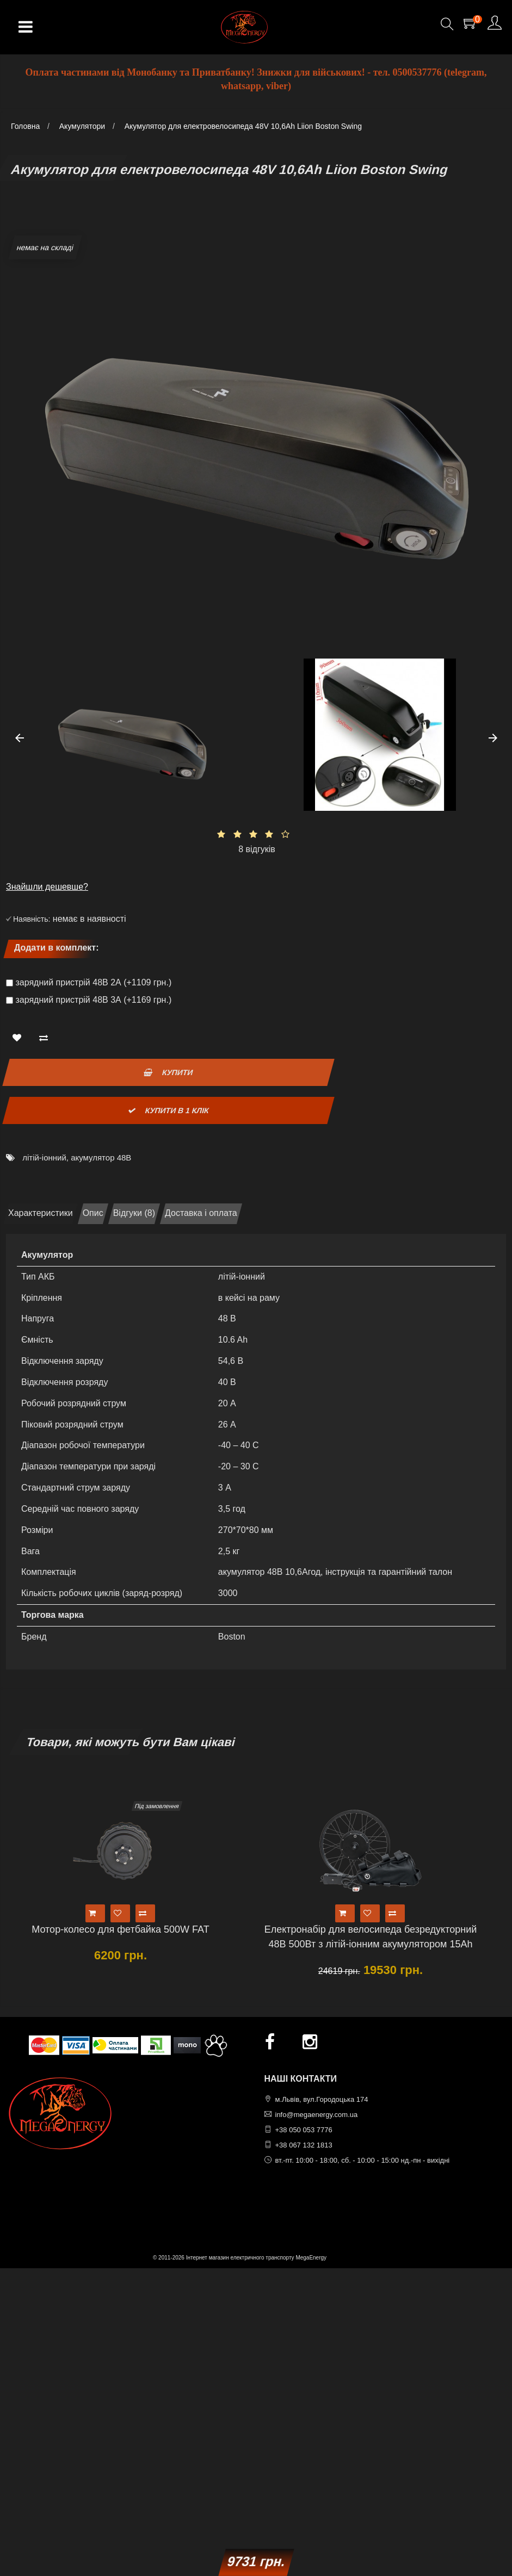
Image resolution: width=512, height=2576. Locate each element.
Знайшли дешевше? (47, 886)
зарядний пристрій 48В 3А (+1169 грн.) (93, 999)
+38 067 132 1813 (303, 2145)
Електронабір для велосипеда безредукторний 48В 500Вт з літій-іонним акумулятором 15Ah (370, 1937)
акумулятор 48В (101, 1157)
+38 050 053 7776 (303, 2130)
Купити (168, 1072)
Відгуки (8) (134, 1213)
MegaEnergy (310, 2258)
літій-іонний (44, 1157)
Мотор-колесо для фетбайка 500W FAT (120, 1929)
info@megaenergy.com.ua (316, 2115)
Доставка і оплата (201, 1213)
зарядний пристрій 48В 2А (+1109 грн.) (93, 982)
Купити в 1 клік (169, 1110)
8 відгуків (256, 849)
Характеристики (40, 1213)
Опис (93, 1213)
